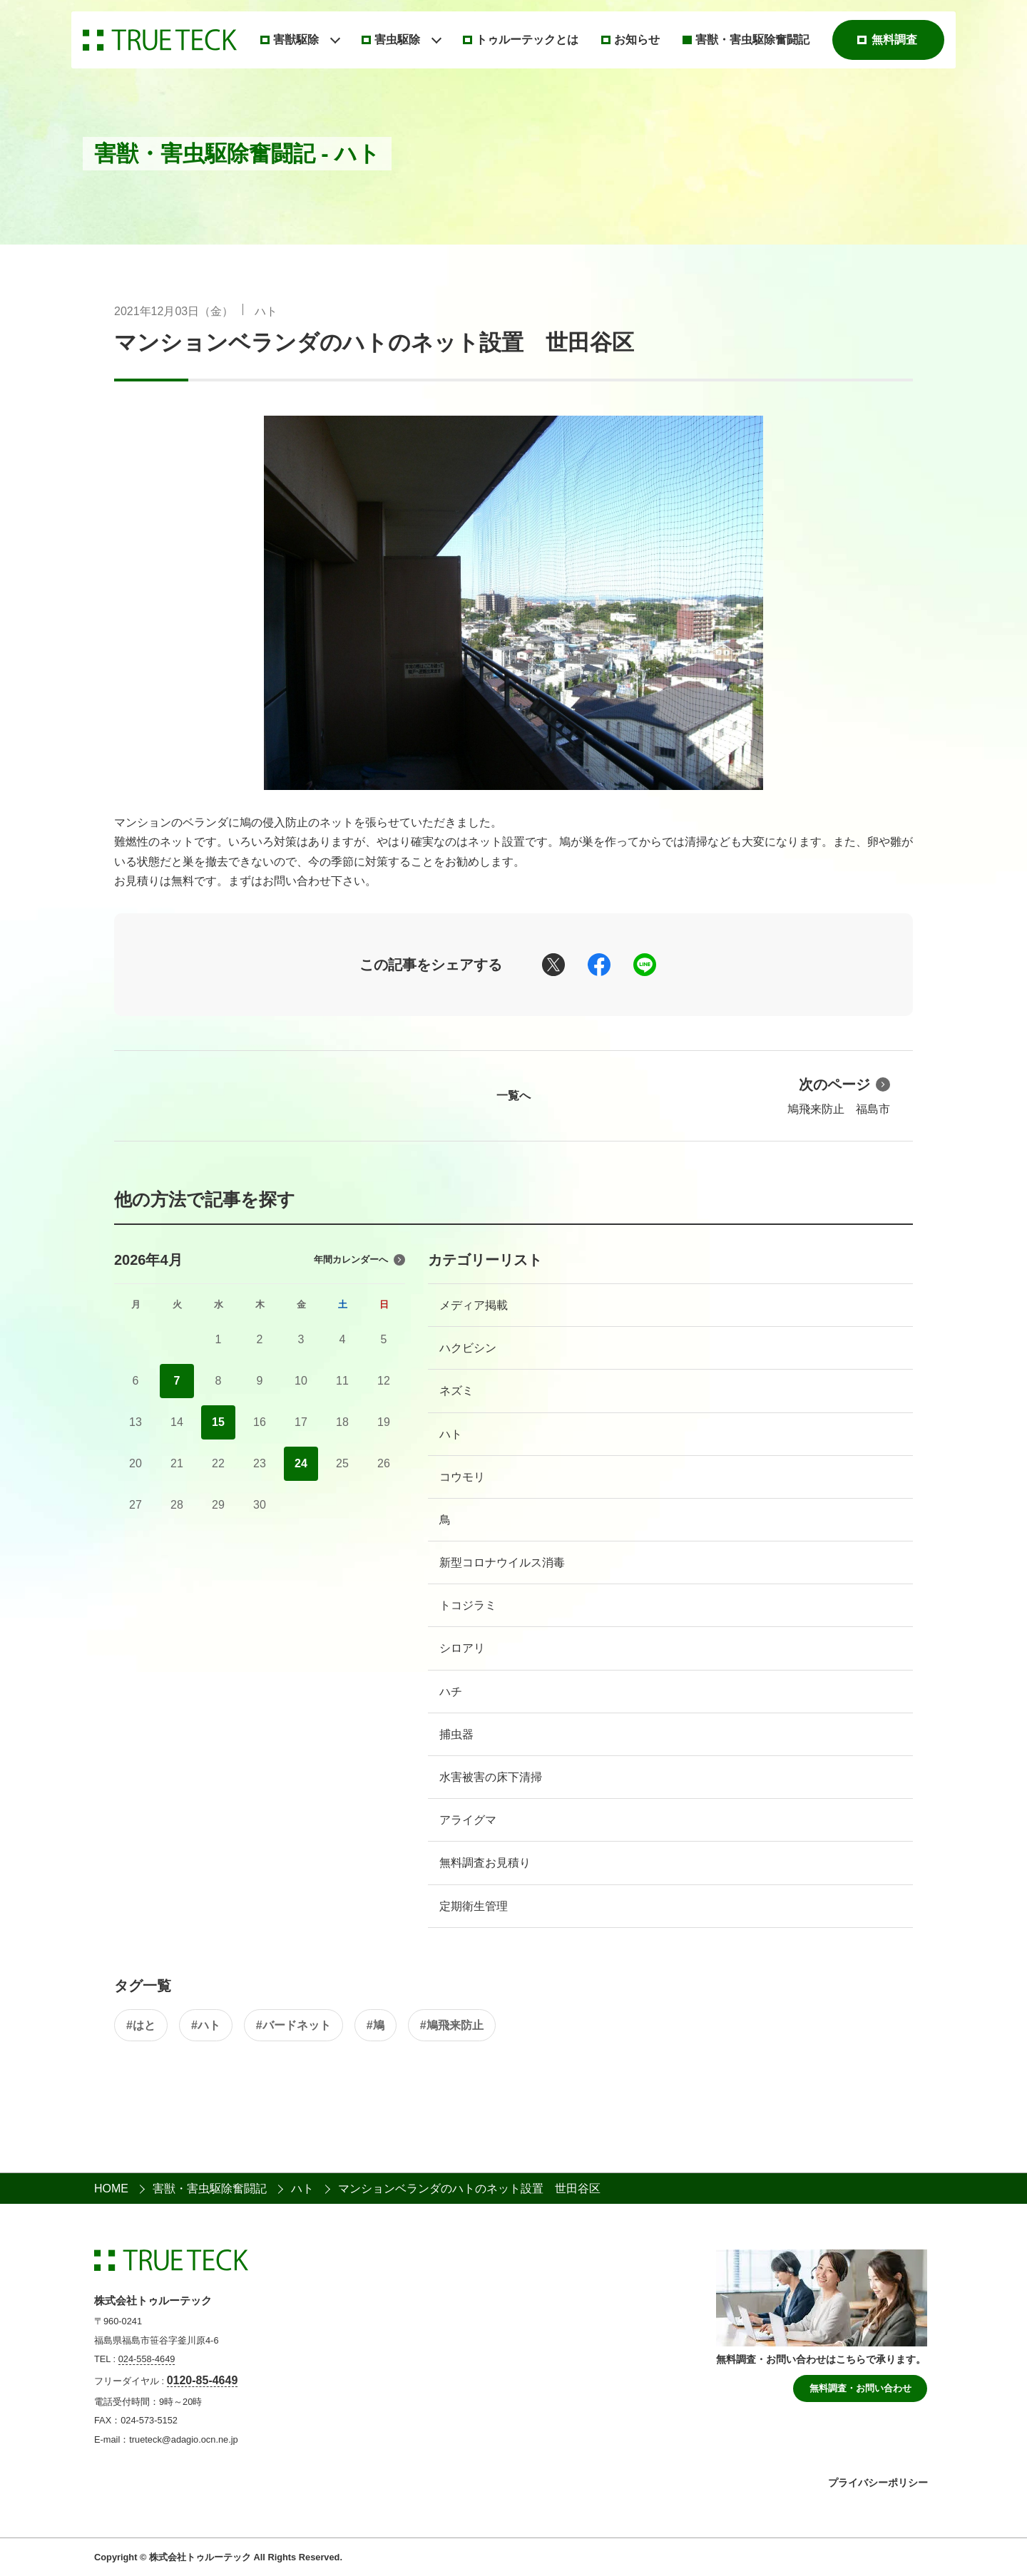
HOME (111, 2188)
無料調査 (894, 40)
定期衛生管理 (473, 1906)
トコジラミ (467, 1605)
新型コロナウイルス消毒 (502, 1562)
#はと (140, 2025)
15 (218, 1422)
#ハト (205, 2025)
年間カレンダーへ (359, 1260)
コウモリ (462, 1477)
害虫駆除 (397, 40)
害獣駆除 (296, 40)
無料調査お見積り (485, 1863)
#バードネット (293, 2025)
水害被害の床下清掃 (490, 1777)
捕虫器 (456, 1734)
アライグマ (467, 1820)
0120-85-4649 (202, 2380)
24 (301, 1463)
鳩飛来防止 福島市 (838, 1094)
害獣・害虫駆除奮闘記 (752, 40)
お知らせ (637, 40)
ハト (266, 311)
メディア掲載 (473, 1305)
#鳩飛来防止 (452, 2025)
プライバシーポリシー (878, 2482)
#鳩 (375, 2025)
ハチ (450, 1691)
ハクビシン (467, 1348)
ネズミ (456, 1391)
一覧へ (513, 1095)
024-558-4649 (146, 2359)
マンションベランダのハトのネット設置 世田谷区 (374, 342)
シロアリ (462, 1648)
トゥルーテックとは (527, 40)
